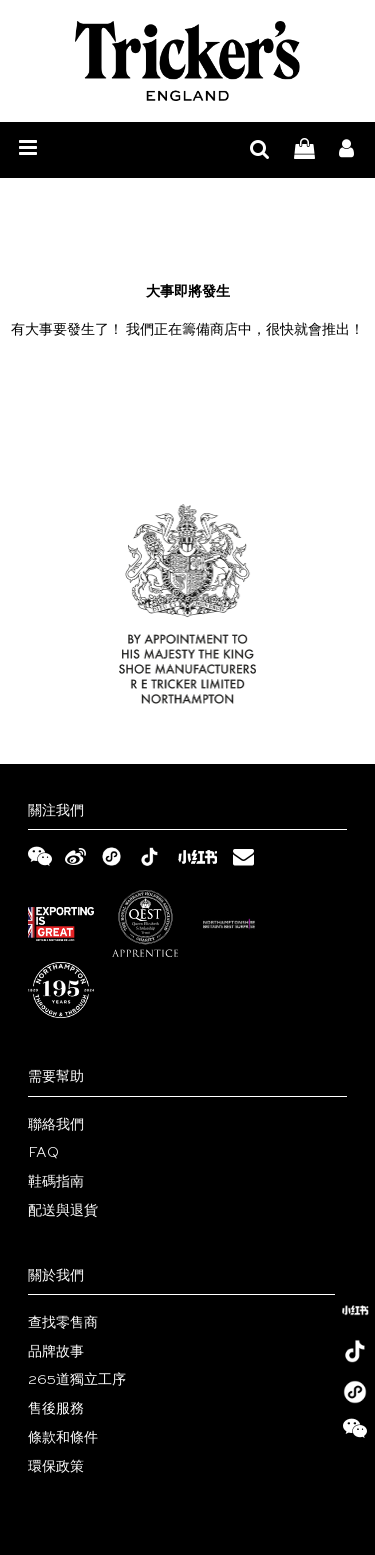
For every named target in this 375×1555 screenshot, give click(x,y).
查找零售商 (63, 1323)
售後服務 (56, 1409)
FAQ (43, 1153)
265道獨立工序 (77, 1380)
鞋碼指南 (56, 1182)
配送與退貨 (63, 1211)
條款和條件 (63, 1438)
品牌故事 (56, 1352)
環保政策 (56, 1467)
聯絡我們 (56, 1125)
